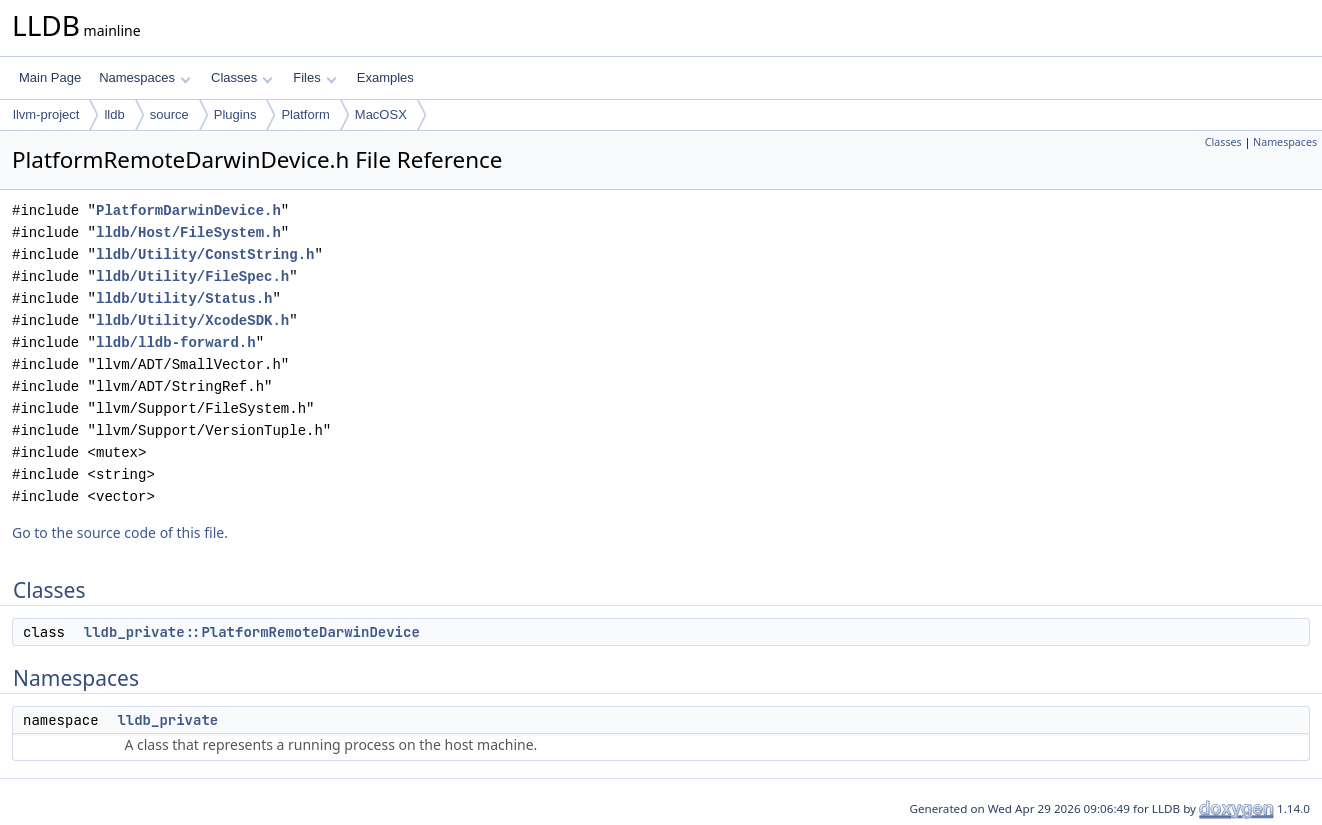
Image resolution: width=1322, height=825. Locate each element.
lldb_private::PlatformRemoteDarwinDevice (252, 632)
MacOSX (381, 114)
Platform (305, 114)
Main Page (50, 77)
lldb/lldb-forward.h (176, 342)
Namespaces (144, 77)
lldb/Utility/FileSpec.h (192, 276)
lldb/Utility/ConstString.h (205, 254)
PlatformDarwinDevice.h (188, 210)
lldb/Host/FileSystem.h (188, 232)
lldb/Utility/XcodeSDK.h (192, 320)
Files (314, 77)
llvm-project (46, 114)
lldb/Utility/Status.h (184, 298)
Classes (242, 77)
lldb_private (167, 720)
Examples (385, 77)
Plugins (235, 114)
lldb (114, 114)
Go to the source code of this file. (120, 532)
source (169, 114)
